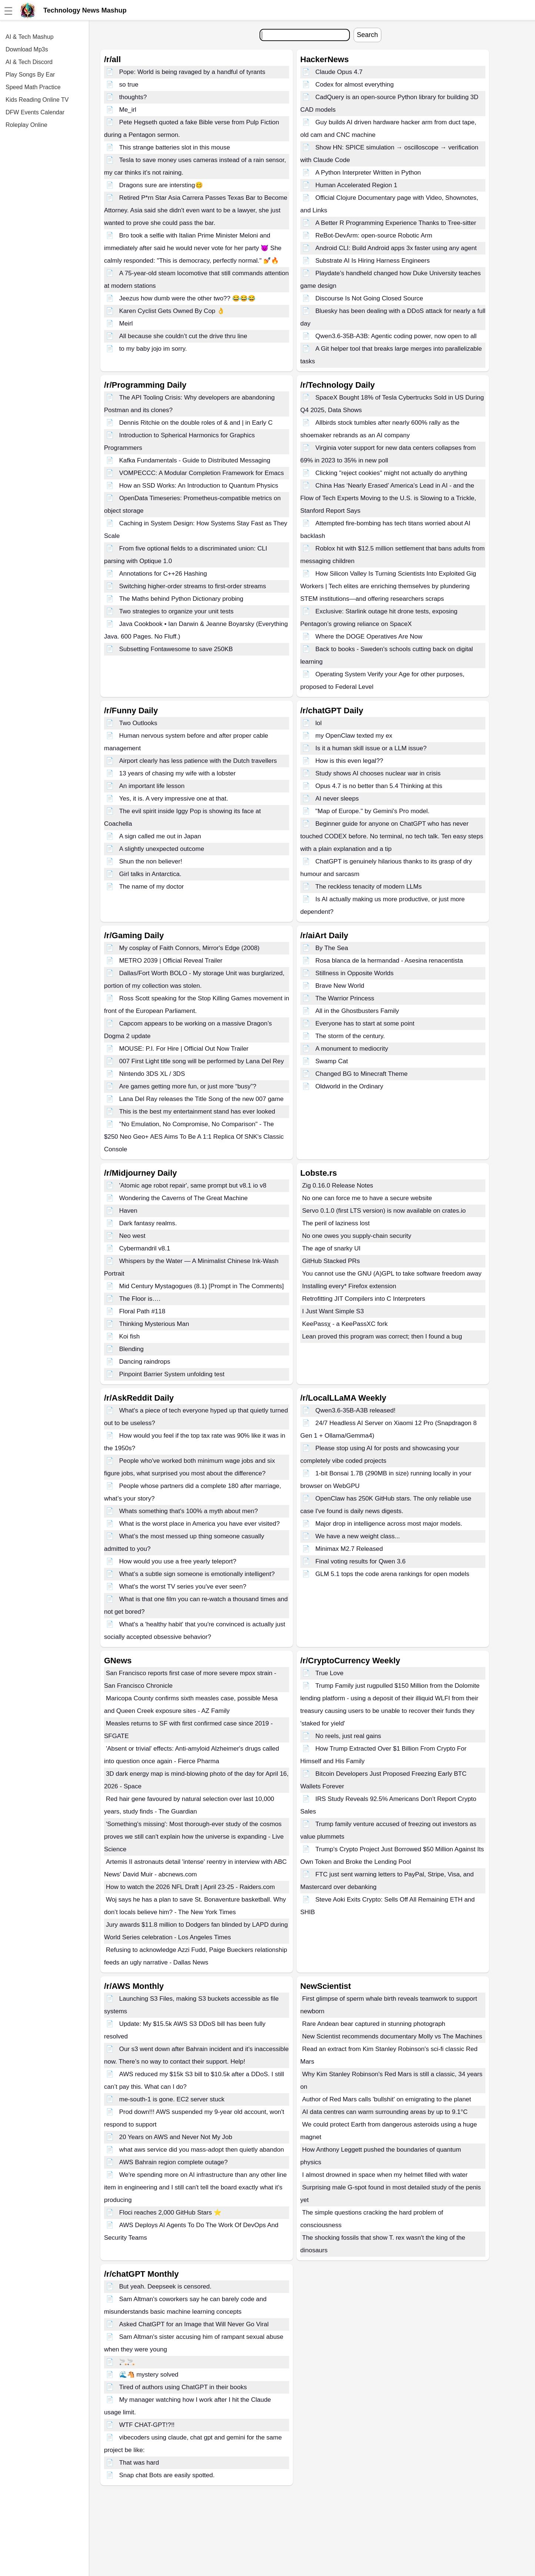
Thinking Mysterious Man (154, 1323)
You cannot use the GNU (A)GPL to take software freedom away (391, 1273)
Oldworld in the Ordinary (349, 1086)
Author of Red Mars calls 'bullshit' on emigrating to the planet (386, 2099)
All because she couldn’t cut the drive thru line (183, 336)
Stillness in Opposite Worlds (354, 973)
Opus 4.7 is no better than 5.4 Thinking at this (378, 785)
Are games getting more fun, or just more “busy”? (187, 1086)
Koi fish (129, 1336)
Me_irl (127, 109)
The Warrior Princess (344, 998)
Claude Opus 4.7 (339, 71)
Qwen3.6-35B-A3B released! (355, 1410)
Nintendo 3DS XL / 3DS (152, 1073)
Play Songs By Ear (30, 74)
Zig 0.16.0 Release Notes (337, 1185)
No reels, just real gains (348, 1736)
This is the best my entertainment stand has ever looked (197, 1111)
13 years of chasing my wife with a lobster (177, 773)
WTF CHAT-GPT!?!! (147, 2424)
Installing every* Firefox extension (349, 1286)
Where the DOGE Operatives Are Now (368, 636)
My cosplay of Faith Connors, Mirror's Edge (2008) (189, 948)
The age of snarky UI (331, 1248)
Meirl (126, 323)
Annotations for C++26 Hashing (163, 573)
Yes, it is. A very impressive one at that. (173, 798)
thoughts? (133, 97)
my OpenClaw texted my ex (353, 735)
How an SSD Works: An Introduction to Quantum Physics (198, 485)
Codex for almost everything (354, 84)
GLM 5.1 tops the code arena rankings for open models (392, 1573)
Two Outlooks (138, 723)
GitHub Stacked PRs (331, 1261)
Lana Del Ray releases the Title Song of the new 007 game (201, 1098)
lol (318, 723)
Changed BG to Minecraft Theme (361, 1073)
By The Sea (331, 948)
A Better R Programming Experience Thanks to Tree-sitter (395, 222)
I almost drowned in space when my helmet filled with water (385, 2174)
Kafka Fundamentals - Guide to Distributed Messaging (194, 460)
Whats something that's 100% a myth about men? (188, 1511)
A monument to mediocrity (351, 1048)
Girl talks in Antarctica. (150, 874)
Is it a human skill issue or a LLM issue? (371, 748)
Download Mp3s (27, 49)
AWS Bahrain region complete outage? (173, 2162)
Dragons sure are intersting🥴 (161, 185)
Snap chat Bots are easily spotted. (167, 2475)
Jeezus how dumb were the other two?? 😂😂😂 (187, 298)
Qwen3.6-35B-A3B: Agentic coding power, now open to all (396, 336)
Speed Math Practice (33, 87)
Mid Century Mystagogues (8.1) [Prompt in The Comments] (201, 1286)
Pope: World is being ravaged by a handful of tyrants (192, 71)
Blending (131, 1349)
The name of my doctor (151, 886)
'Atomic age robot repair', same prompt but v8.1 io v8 (193, 1185)
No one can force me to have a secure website (367, 1198)
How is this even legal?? (349, 760)
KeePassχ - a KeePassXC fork (345, 1323)
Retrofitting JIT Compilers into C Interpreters (363, 1298)
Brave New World (339, 985)
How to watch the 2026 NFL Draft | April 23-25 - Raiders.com (190, 1886)
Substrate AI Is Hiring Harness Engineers (372, 260)
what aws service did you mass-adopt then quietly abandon (201, 2149)
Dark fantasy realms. (148, 1223)
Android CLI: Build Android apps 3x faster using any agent (396, 248)
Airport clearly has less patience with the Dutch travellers (198, 760)
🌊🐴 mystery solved (148, 2374)
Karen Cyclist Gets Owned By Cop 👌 (172, 310)
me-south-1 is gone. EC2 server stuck (171, 2099)
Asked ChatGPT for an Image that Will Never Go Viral (194, 2324)
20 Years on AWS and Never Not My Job (176, 2137)
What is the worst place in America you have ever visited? (199, 1523)
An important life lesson (152, 785)
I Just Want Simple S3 (333, 1311)
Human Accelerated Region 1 (356, 185)
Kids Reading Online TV (37, 100)
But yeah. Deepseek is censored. (165, 2286)
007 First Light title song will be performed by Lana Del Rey (201, 1061)
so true (128, 84)
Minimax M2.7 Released (349, 1548)
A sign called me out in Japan (160, 836)
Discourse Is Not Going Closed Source (369, 298)
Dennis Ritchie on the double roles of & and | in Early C (196, 422)
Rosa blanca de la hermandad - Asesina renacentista (389, 960)
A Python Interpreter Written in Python (368, 172)
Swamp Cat (331, 1061)
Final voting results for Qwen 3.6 (360, 1561)
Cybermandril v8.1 (144, 1248)
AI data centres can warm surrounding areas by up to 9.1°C (385, 2111)
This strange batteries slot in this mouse (174, 147)
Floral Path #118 (142, 1311)
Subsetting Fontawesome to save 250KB (176, 649)
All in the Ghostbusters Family (357, 1010)
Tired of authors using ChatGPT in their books (183, 2387)
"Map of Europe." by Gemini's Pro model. (372, 811)
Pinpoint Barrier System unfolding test (171, 1374)
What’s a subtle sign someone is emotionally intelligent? (197, 1573)
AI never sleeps (337, 798)
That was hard (139, 2462)
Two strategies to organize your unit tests (176, 611)
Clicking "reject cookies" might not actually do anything (391, 473)
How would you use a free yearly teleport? (178, 1561)
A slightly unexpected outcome (161, 848)
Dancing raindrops (144, 1361)
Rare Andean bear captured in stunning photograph (373, 2023)
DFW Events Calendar (35, 112)
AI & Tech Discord (29, 62)
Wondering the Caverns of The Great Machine (183, 1198)
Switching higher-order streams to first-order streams (192, 586)
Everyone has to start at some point (364, 1023)
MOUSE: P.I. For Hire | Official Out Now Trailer (184, 1048)
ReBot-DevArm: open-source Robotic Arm (373, 235)
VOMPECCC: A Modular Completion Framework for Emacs (201, 473)
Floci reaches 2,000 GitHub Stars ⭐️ (170, 2212)
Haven (128, 1210)
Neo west (132, 1235)
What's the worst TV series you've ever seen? (183, 1586)
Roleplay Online (26, 125)
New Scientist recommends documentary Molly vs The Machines (392, 2036)
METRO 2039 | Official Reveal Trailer (171, 960)
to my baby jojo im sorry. (153, 348)
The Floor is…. (139, 1298)
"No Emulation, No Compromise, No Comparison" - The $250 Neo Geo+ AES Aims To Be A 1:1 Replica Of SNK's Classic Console (194, 1137)
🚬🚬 (127, 2361)
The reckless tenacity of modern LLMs (368, 886)
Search (367, 34)
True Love (329, 1673)
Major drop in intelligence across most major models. (388, 1523)
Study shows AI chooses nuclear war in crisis (378, 773)
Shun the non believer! (150, 861)
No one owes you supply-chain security (356, 1235)
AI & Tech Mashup (30, 37)
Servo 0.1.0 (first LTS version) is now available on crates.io (384, 1210)
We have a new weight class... (357, 1536)
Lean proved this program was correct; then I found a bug (382, 1336)
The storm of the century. (350, 1036)
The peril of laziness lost (336, 1223)
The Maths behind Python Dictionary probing (181, 598)
